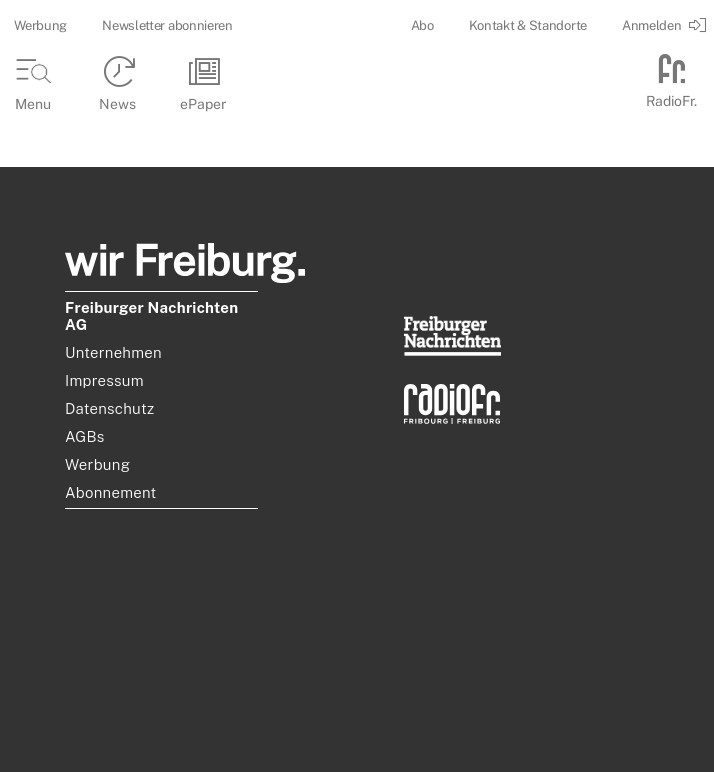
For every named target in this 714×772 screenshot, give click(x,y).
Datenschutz (109, 408)
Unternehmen (113, 352)
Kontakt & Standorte (528, 25)
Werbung (40, 25)
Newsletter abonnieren (167, 25)
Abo (422, 25)
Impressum (104, 380)
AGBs (85, 436)
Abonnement (111, 492)
